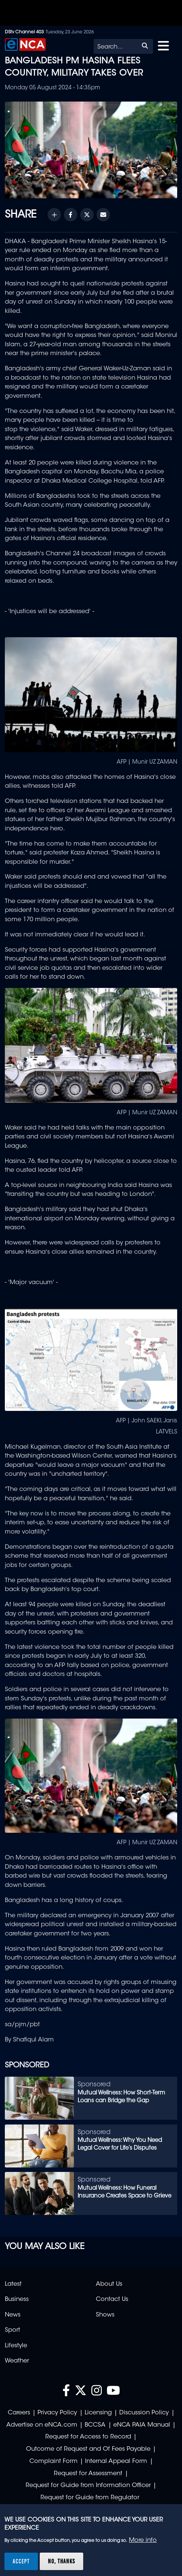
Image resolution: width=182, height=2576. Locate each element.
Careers (19, 2413)
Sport (12, 2330)
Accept (21, 2561)
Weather (17, 2361)
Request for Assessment (88, 2474)
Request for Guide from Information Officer (88, 2486)
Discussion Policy (144, 2413)
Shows (105, 2315)
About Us (109, 2284)
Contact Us (112, 2299)
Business (17, 2299)
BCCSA (95, 2425)
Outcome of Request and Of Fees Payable (88, 2449)
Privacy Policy (57, 2413)
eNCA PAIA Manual (141, 2425)
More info (143, 2540)
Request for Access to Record (88, 2437)
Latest (13, 2284)
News (12, 2315)
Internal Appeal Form (116, 2461)
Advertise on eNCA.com (41, 2425)
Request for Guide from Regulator (89, 2498)
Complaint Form (53, 2461)
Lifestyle (16, 2346)
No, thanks (61, 2561)
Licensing (98, 2413)
